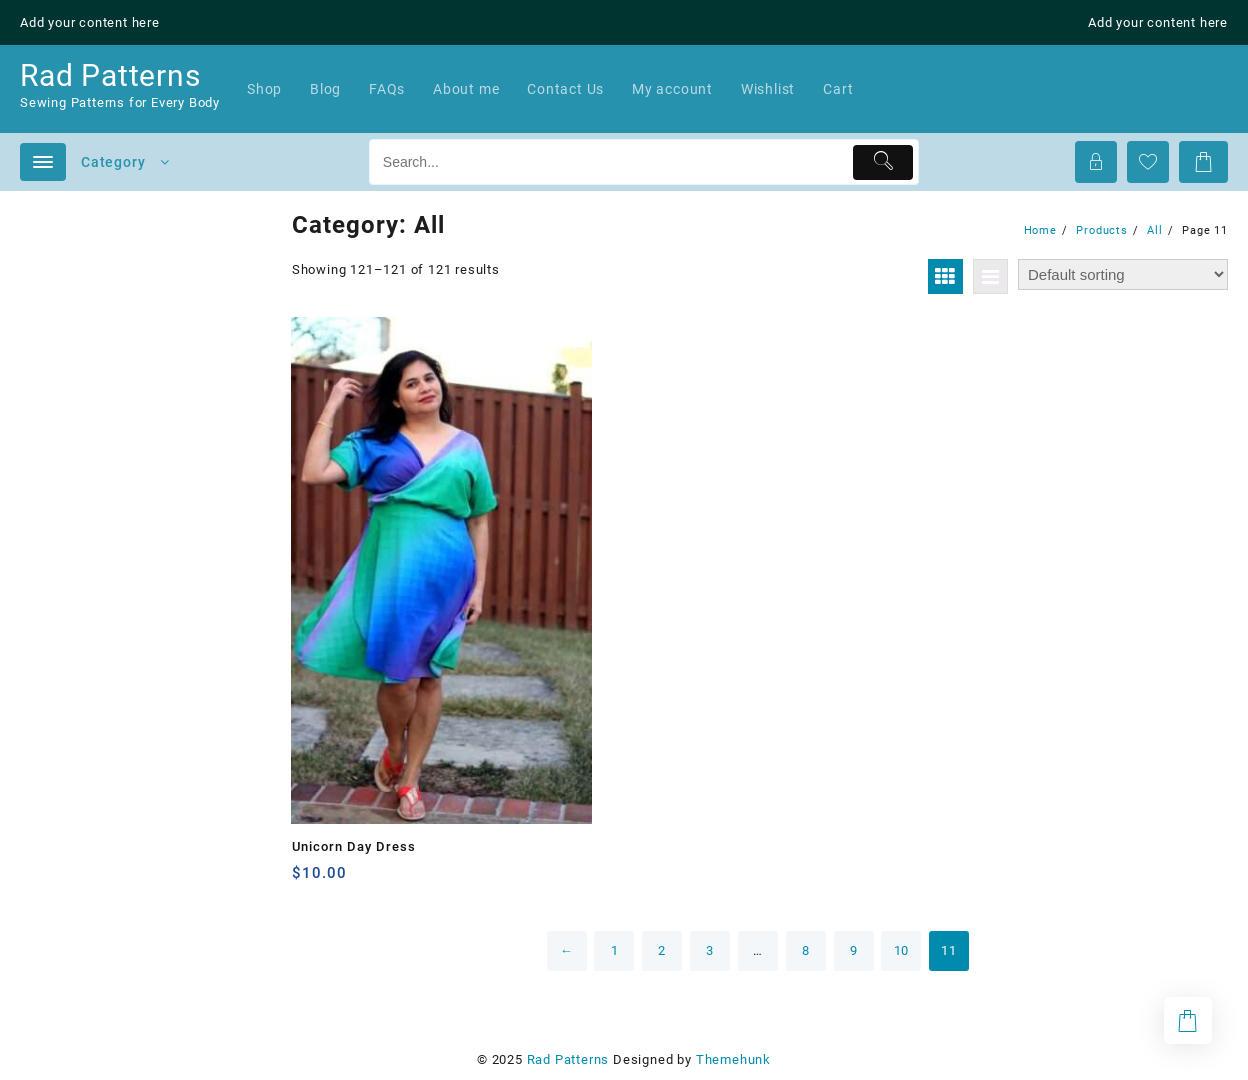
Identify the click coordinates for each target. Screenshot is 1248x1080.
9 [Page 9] (854, 950)
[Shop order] (1123, 274)
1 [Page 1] (615, 950)
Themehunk (733, 1059)
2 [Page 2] (662, 950)
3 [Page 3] (710, 950)
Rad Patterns (110, 75)
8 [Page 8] (806, 950)
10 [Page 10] (902, 950)
